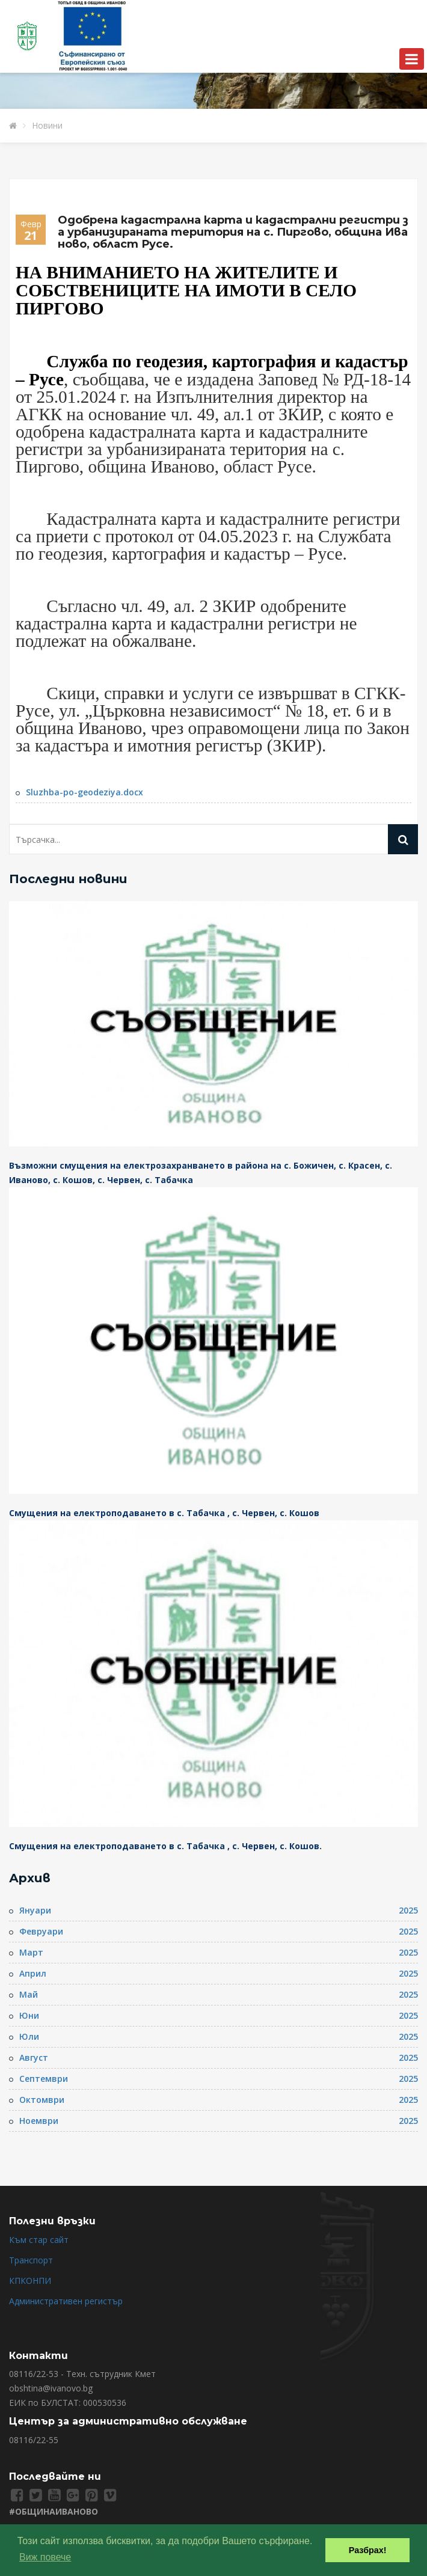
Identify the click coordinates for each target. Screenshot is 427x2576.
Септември (43, 2078)
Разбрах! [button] (368, 2550)
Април (32, 1973)
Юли (29, 2036)
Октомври (41, 2099)
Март (31, 1952)
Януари (35, 1910)
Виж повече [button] (45, 2557)
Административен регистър (66, 2301)
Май (28, 1994)
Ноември (38, 2120)
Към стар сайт (39, 2239)
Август (33, 2057)
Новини (47, 125)
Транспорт (31, 2260)
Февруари (41, 1931)
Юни (29, 2015)
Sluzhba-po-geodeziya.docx (84, 792)
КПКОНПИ (30, 2280)
